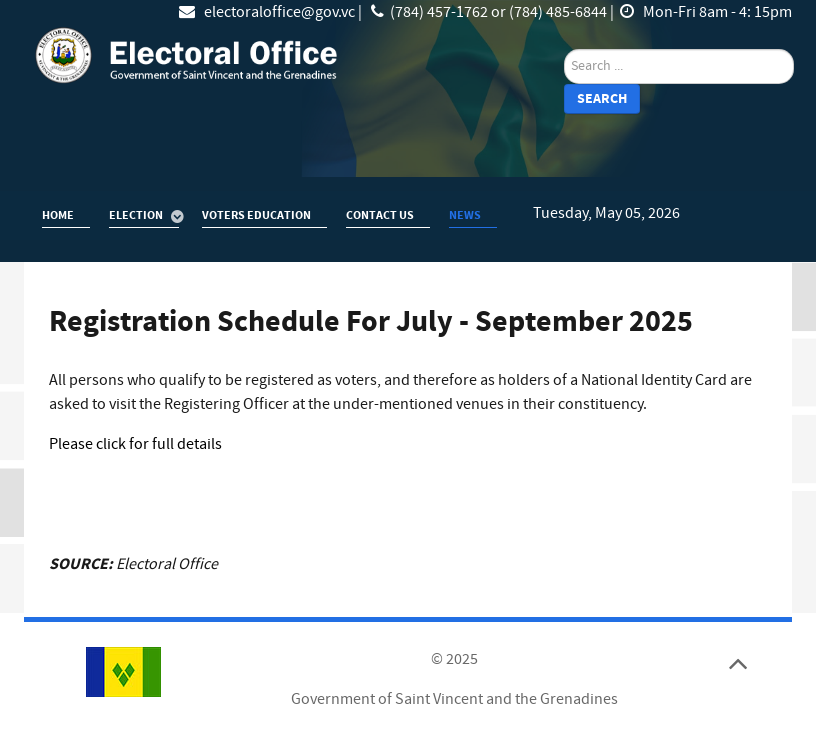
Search (602, 98)
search (564, 49)
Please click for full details (135, 444)
